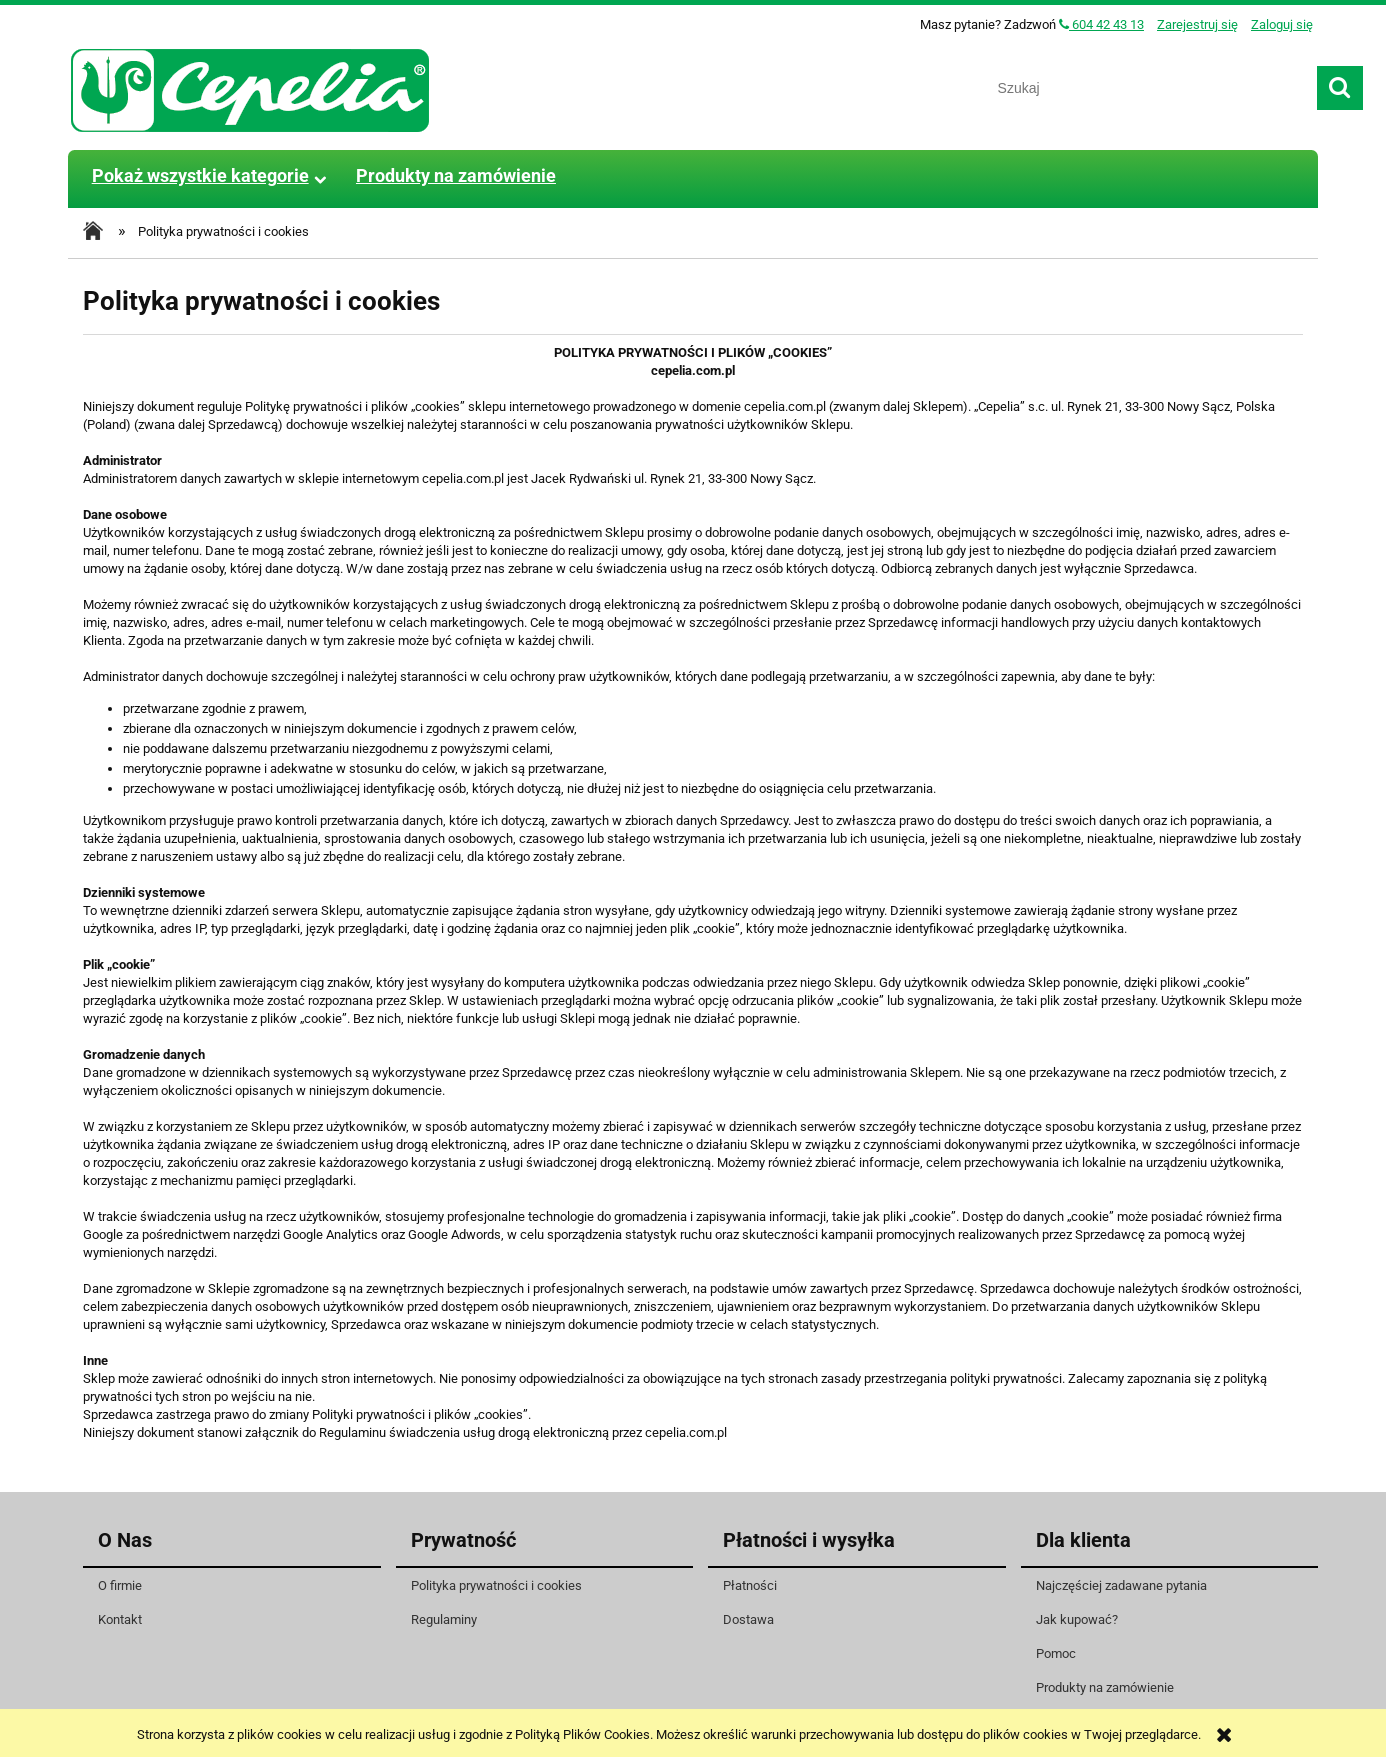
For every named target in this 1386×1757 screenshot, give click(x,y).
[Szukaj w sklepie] (1150, 88)
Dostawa (748, 1619)
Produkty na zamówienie (1105, 1687)
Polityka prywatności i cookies (496, 1585)
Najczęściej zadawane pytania (1121, 1585)
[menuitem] (200, 176)
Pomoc (1056, 1653)
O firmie (120, 1585)
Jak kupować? (1077, 1619)
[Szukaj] (1340, 88)
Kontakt (120, 1619)
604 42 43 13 (1101, 24)
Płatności (750, 1585)
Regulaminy (444, 1619)
